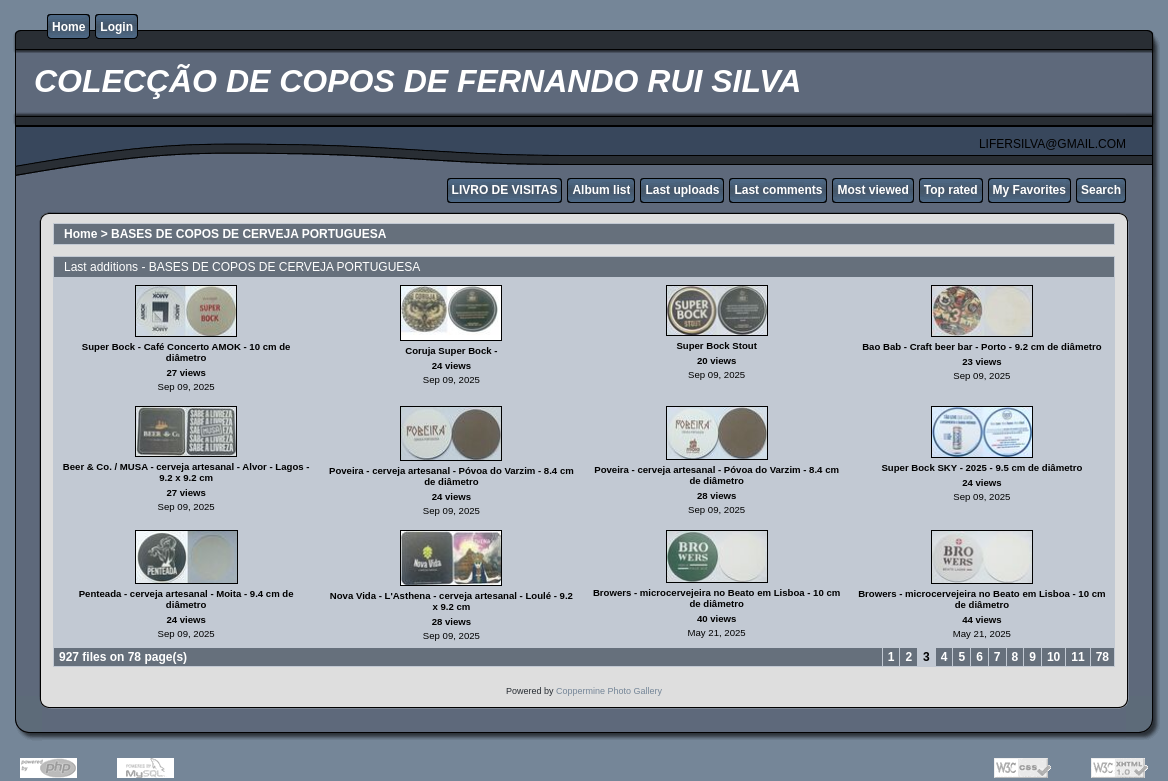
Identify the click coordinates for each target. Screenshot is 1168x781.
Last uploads (682, 190)
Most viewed (872, 190)
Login (116, 27)
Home (68, 27)
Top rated (951, 190)
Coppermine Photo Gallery (609, 691)
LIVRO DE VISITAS (505, 190)
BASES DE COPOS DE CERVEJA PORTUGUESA (248, 234)
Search (1101, 190)
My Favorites (1029, 190)
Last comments (778, 190)
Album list (601, 190)
